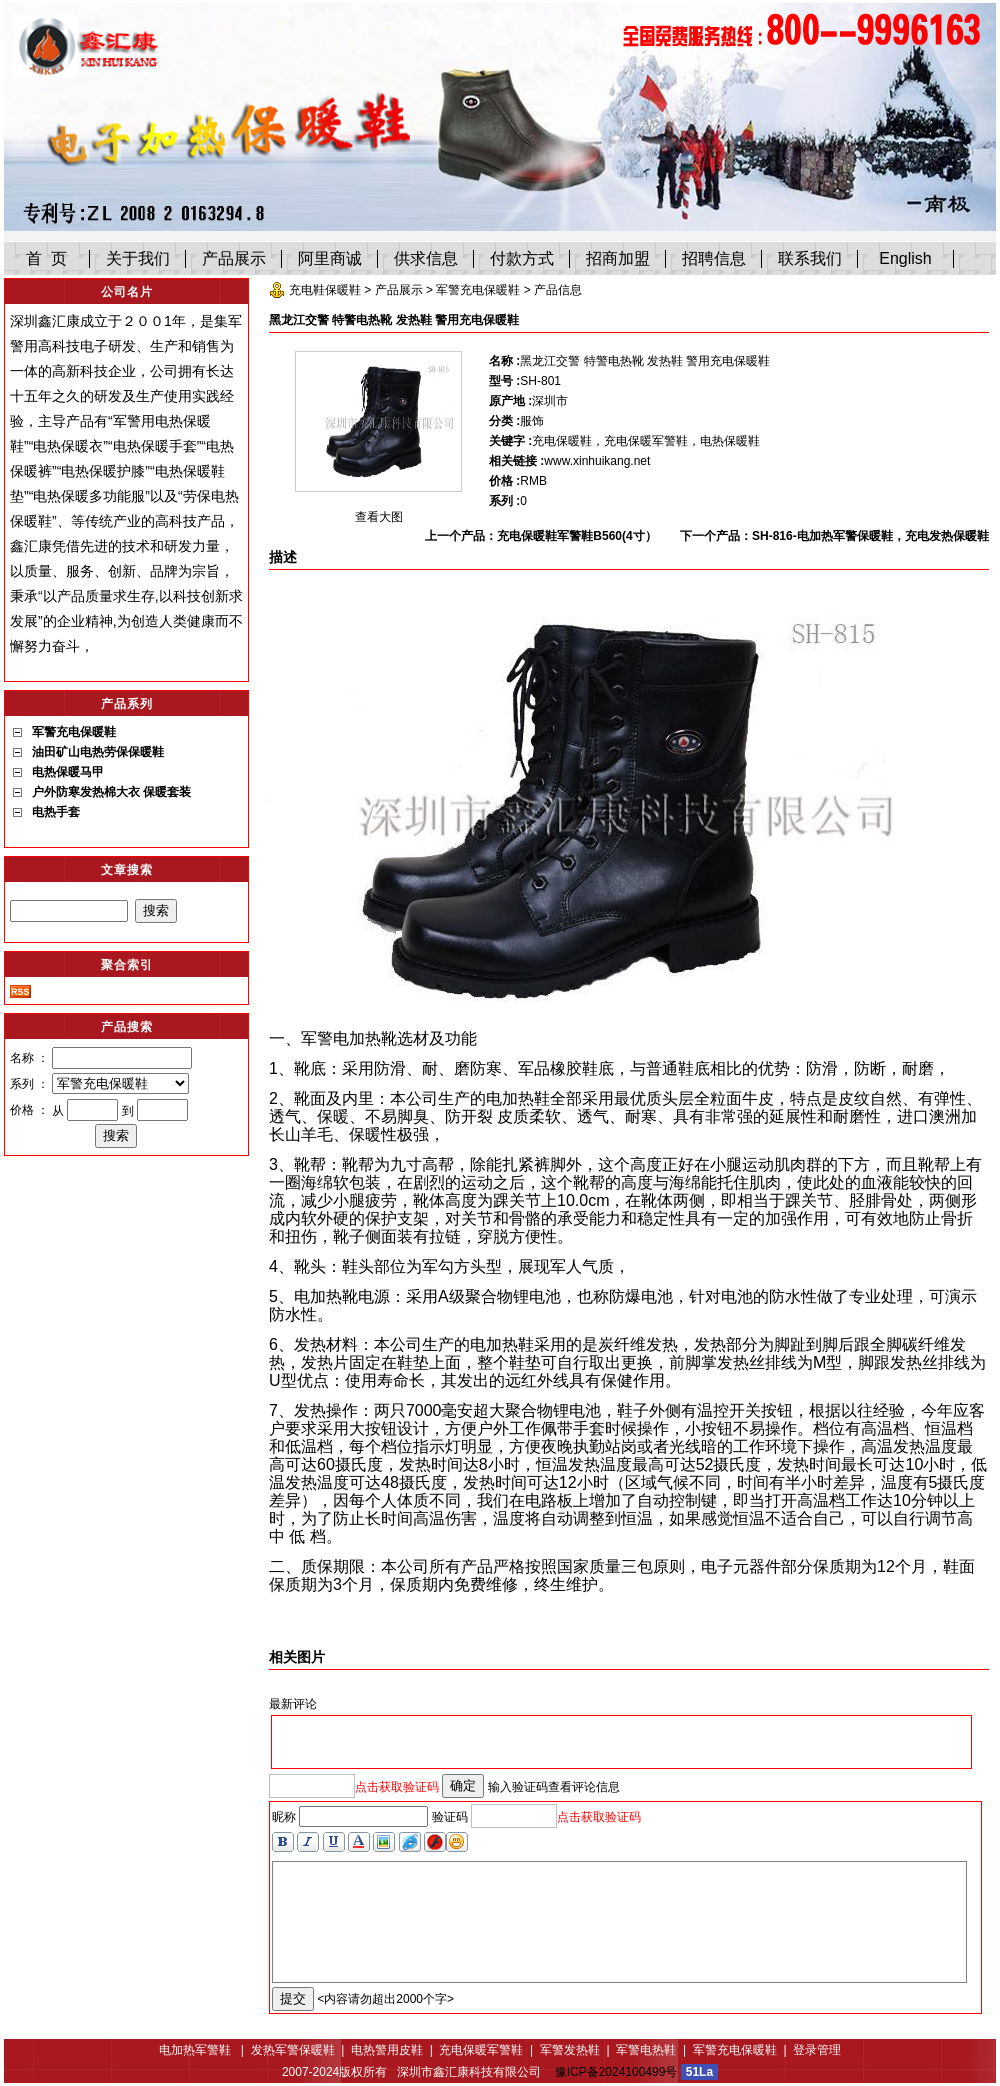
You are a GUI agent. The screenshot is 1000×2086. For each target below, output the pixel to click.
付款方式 (522, 258)
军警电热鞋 (646, 2050)
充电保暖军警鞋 (481, 2050)
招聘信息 (714, 258)
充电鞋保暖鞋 (325, 290)
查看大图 (379, 517)
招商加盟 (618, 258)
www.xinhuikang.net (597, 461)
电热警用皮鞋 (387, 2050)
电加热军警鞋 (196, 2050)
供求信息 (426, 258)
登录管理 (817, 2050)
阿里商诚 (330, 258)
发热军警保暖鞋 (293, 2050)
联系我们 (810, 258)
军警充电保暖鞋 (478, 290)
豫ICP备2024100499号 (616, 2072)
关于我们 (138, 258)
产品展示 (234, 258)
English (905, 258)
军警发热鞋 (570, 2050)
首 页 (46, 258)
